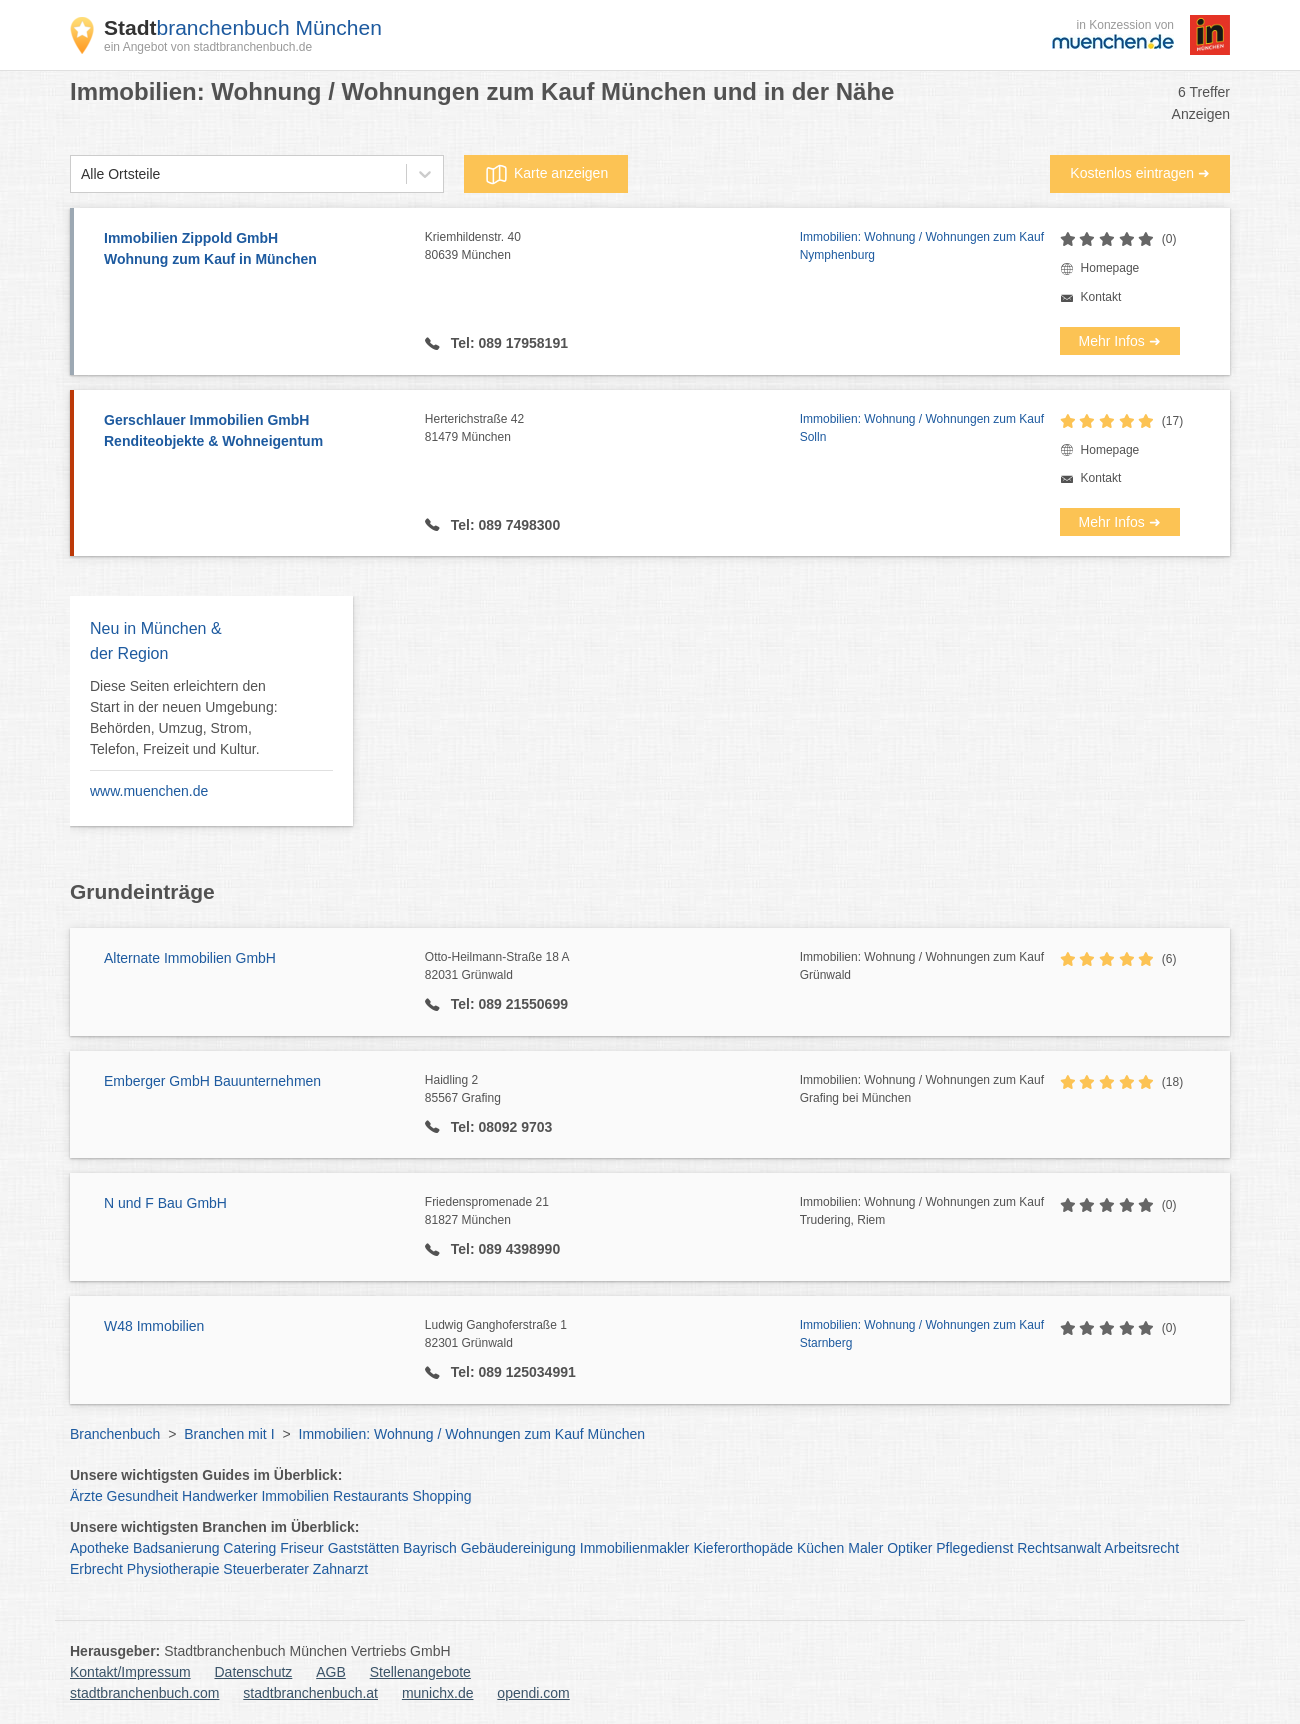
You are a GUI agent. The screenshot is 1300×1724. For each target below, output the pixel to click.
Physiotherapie (173, 1569)
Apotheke (99, 1548)
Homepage (1110, 268)
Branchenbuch (115, 1434)
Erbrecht (96, 1569)
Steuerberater (266, 1569)
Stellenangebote (420, 1672)
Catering (249, 1548)
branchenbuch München (243, 27)
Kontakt (1101, 297)
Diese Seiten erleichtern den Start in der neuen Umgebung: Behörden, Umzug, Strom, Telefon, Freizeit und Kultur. (184, 717)
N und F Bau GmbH (165, 1203)
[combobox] (81, 174)
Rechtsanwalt (1059, 1548)
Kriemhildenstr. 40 (612, 247)
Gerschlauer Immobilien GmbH (254, 432)
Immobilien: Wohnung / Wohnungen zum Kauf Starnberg (922, 1334)
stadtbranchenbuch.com (144, 1693)
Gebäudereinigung (518, 1548)
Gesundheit (143, 1496)
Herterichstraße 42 (612, 429)
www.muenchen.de (149, 791)
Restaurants (370, 1496)
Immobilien (295, 1496)
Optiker (909, 1548)
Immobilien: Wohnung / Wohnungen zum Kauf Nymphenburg (922, 246)
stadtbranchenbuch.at (310, 1693)
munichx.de (438, 1693)
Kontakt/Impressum (130, 1672)
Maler (865, 1548)
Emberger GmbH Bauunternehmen (212, 1081)
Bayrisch (430, 1548)
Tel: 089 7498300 (503, 525)
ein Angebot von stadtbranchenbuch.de (208, 47)
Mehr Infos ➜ (1120, 341)
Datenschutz (254, 1672)
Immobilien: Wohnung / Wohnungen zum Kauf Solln (922, 428)
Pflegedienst (974, 1548)
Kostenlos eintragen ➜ (1140, 173)
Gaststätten (364, 1548)
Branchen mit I (229, 1434)
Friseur (302, 1548)
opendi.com (533, 1693)
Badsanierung (176, 1548)
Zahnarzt (340, 1569)
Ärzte (86, 1496)
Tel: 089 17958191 (507, 343)
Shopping (441, 1496)
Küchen (820, 1548)
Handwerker (219, 1496)
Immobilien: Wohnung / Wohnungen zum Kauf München (472, 1434)
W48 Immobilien (154, 1326)
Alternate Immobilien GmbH (190, 958)
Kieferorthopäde (743, 1548)
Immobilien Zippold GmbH (254, 250)
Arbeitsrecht (1141, 1548)
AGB (331, 1672)
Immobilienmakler (635, 1548)
